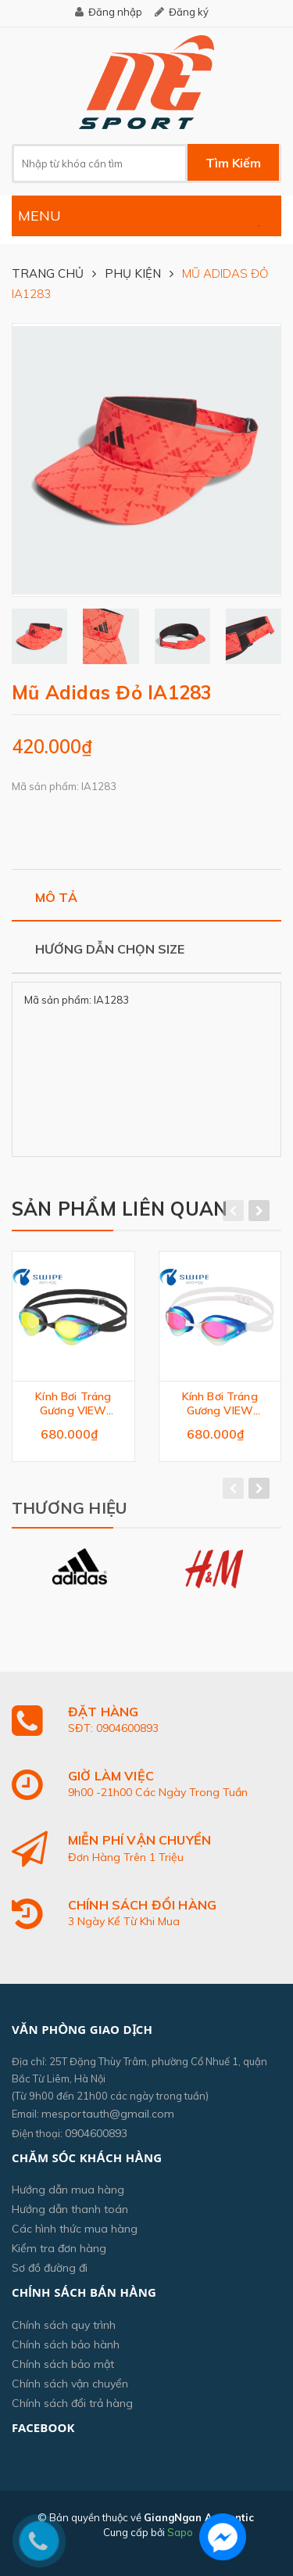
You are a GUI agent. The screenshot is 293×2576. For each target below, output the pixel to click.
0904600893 (96, 2133)
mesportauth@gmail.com (107, 2114)
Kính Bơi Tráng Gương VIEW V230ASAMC (73, 1403)
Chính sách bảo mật (63, 2364)
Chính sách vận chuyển (70, 2384)
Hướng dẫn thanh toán (70, 2209)
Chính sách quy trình (64, 2325)
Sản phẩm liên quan (119, 1208)
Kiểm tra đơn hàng (59, 2248)
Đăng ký (189, 11)
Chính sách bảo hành (66, 2344)
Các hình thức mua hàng (75, 2229)
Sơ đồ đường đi (50, 2268)
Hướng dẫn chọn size (109, 949)
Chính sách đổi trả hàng (72, 2403)
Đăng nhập (115, 11)
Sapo (180, 2532)
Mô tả (56, 897)
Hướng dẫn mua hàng (68, 2190)
